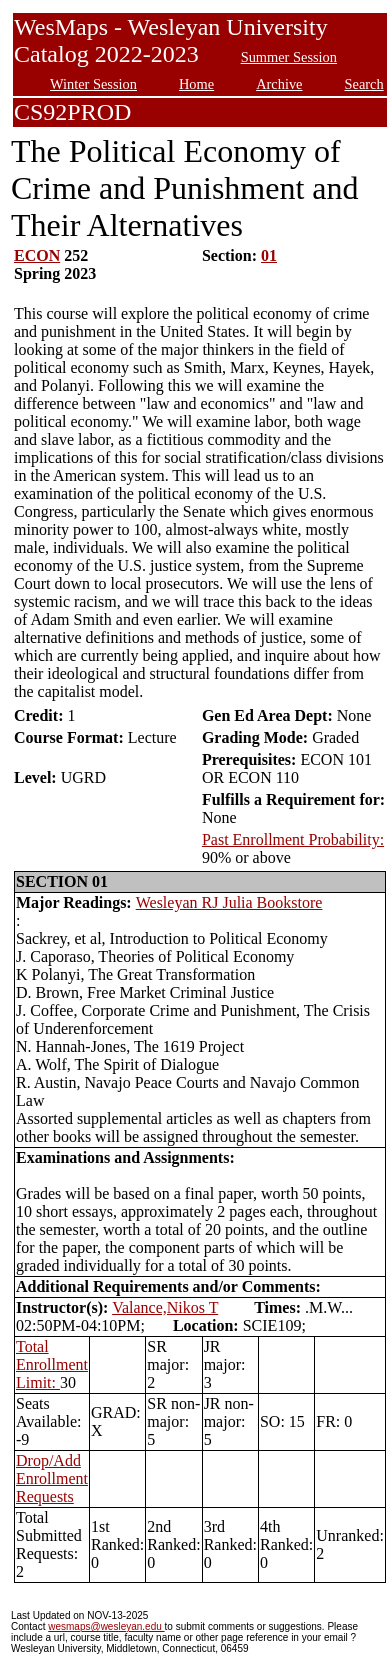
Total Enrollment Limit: (52, 1364)
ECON (37, 255)
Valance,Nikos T (165, 1307)
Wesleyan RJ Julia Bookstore (229, 902)
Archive (279, 84)
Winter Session (93, 84)
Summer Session (289, 57)
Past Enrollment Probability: (293, 839)
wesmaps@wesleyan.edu (106, 1626)
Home (196, 84)
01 (269, 255)
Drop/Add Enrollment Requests (52, 1478)
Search (364, 84)
